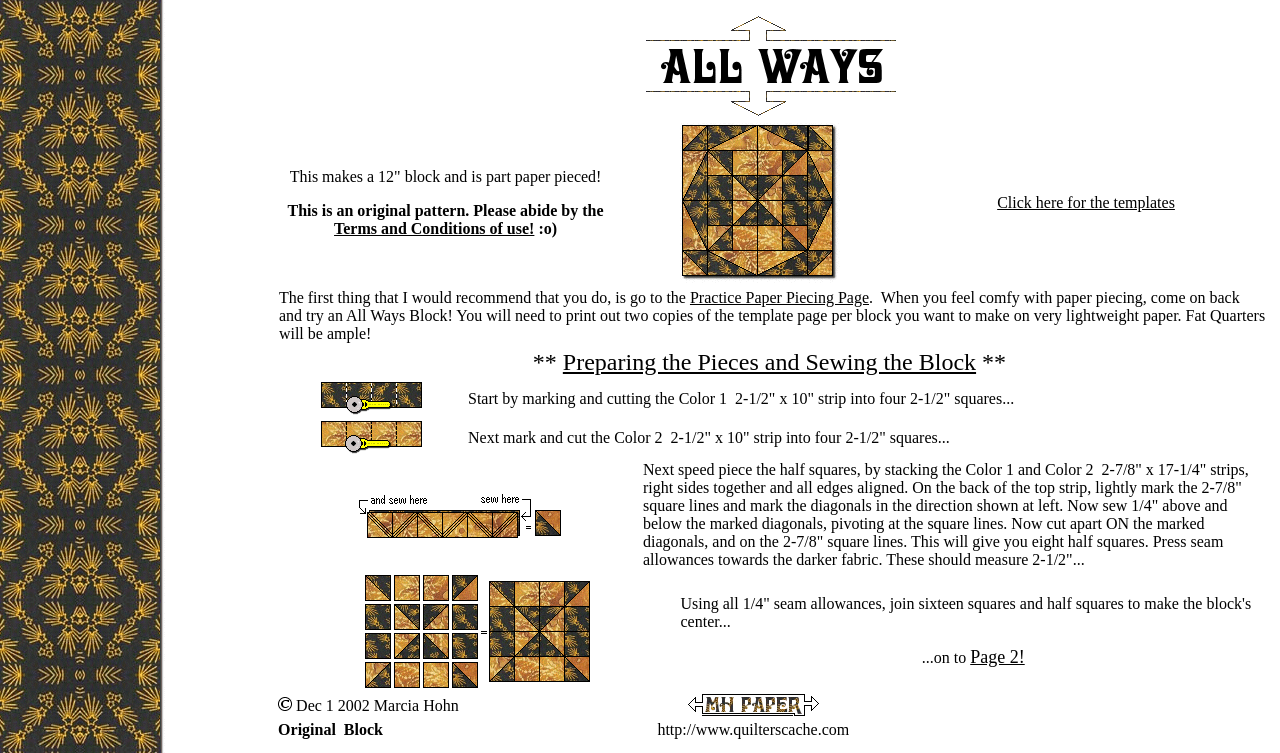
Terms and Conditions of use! (434, 228)
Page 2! (997, 657)
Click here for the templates (1086, 202)
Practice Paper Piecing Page (779, 297)
